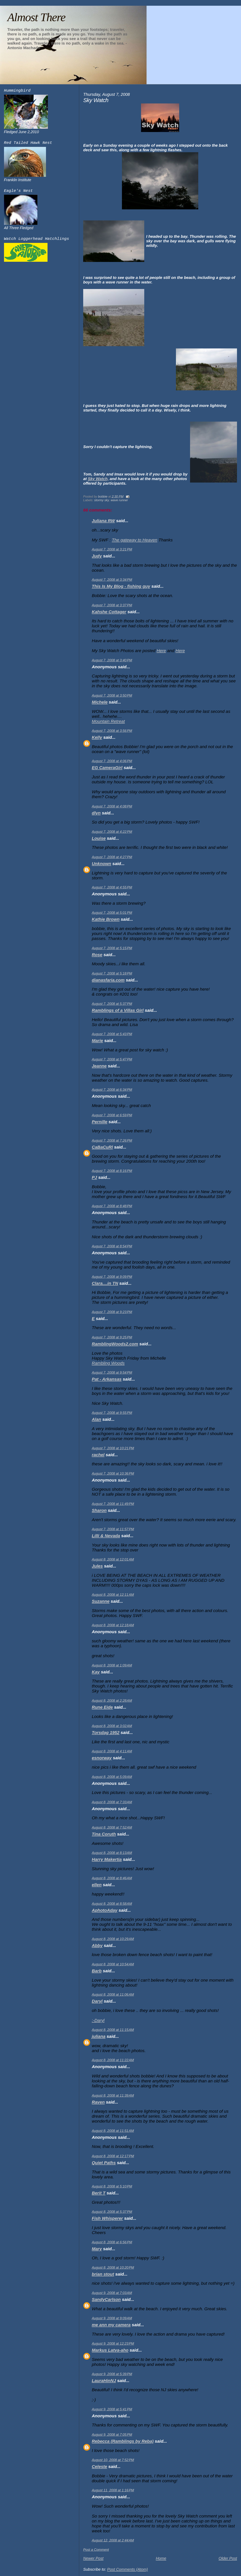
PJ (94, 1177)
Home (161, 2558)
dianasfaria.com (108, 980)
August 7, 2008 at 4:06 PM (112, 761)
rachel (98, 1454)
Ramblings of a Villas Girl (117, 1010)
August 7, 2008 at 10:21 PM (113, 1448)
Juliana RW (103, 520)
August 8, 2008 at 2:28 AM (112, 1701)
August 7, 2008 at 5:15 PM (112, 948)
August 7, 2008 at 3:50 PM (112, 695)
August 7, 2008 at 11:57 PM (113, 1529)
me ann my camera (111, 2324)
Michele (100, 702)
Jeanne (99, 1066)
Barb (97, 1970)
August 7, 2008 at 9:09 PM (112, 1277)
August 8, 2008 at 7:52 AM (112, 1827)
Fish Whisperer (107, 2218)
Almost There (36, 17)
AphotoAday (104, 1910)
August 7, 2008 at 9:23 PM (112, 1312)
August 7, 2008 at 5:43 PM (112, 1034)
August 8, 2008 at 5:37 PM (112, 2212)
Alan (96, 1419)
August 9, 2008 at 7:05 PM (112, 2435)
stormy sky (101, 500)
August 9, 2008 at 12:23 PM (113, 2343)
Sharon (99, 1510)
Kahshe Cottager (109, 611)
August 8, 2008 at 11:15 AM (113, 2030)
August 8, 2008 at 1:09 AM (112, 1665)
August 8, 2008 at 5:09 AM (112, 1777)
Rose (97, 954)
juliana (99, 2036)
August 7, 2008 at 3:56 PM (112, 731)
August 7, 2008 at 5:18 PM (112, 973)
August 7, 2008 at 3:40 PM (112, 660)
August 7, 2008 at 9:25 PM (112, 1337)
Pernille (99, 1121)
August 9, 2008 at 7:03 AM (112, 2293)
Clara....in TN (105, 1283)
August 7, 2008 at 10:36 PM (113, 1473)
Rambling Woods (108, 1363)
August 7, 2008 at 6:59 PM (112, 1115)
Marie (97, 1040)
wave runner (119, 500)
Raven (98, 2102)
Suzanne (101, 1601)
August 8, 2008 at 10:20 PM (113, 2267)
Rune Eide (102, 1707)
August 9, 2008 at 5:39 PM (112, 2374)
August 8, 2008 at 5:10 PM (112, 2186)
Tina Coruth (104, 1834)
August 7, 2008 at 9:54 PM (112, 1372)
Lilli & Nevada (106, 1535)
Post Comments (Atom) (127, 2569)
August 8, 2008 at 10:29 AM (113, 1939)
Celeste (99, 2466)
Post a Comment (96, 2550)
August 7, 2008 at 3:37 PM (112, 605)
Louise (99, 838)
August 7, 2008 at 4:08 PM (112, 806)
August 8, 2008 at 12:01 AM (113, 1559)
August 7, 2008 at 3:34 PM (112, 580)
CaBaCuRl (102, 1147)
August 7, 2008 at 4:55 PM (112, 887)
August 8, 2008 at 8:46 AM (112, 1878)
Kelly (97, 737)
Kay (96, 1672)
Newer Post (93, 2558)
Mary (97, 2248)
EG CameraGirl (107, 767)
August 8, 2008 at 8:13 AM (112, 1853)
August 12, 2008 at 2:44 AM (113, 2540)
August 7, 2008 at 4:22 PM (112, 832)
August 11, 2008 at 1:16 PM (113, 2490)
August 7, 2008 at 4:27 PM (112, 857)
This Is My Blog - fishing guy (121, 586)
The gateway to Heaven (134, 540)
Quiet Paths (104, 2162)
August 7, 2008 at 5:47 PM (112, 1059)
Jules (97, 1566)
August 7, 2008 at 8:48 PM (112, 1206)
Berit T (99, 2193)
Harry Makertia (107, 1859)
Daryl (97, 2001)
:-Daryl (98, 2020)
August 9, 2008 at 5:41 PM (112, 2409)
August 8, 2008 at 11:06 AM (113, 1994)
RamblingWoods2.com (115, 1344)
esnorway (102, 1757)
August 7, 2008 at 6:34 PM (112, 1090)
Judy (97, 556)
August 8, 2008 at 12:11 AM (113, 1595)
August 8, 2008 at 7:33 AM (112, 1802)
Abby (97, 1945)
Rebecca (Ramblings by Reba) (123, 2441)
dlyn (96, 813)
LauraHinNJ (104, 2380)
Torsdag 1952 (105, 1732)
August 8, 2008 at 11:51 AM (113, 2131)
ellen (97, 1884)
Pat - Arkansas (107, 1379)
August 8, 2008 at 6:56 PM (112, 2242)
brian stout (103, 2274)
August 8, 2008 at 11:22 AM (113, 2060)
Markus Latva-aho (110, 2350)
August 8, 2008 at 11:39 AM (113, 2095)
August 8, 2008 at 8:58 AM (112, 1904)
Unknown (101, 863)
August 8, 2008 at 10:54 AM (113, 1964)
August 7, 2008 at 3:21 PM (112, 549)
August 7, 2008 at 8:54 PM (112, 1246)
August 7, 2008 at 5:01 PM (112, 913)
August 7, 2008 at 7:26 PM (112, 1140)
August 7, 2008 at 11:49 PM (113, 1504)
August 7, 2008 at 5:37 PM (112, 1004)
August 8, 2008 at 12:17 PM (113, 2156)
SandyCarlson (106, 2299)
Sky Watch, (98, 478)
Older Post (227, 2558)
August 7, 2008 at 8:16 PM (112, 1171)
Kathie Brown (106, 919)
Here (161, 650)
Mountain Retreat (108, 721)
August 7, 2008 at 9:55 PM (112, 1413)
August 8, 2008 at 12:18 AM (113, 1625)
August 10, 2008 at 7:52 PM (113, 2460)
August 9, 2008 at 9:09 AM (112, 2318)
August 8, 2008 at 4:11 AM (112, 1751)
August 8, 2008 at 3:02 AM (112, 1726)
